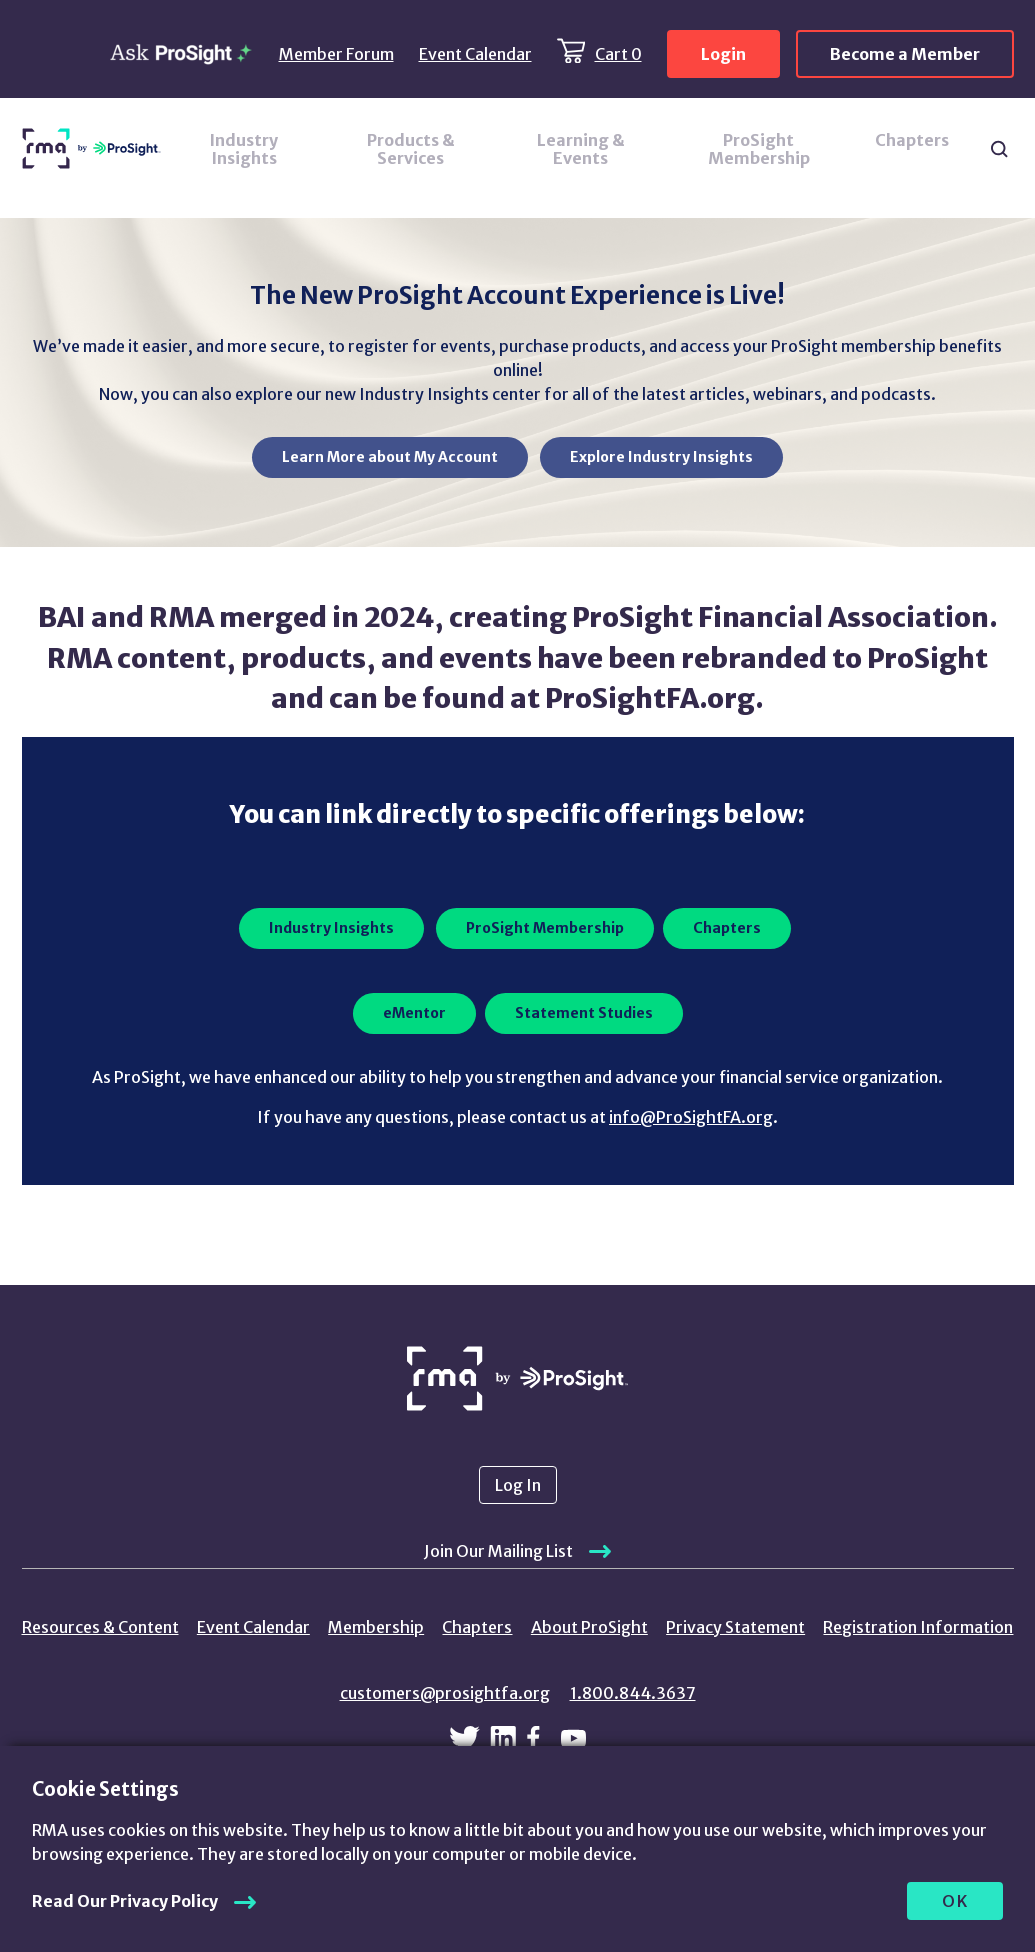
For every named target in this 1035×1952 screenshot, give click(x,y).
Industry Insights (243, 149)
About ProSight (589, 1627)
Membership (376, 1627)
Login (723, 54)
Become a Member (905, 54)
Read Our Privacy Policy (125, 1901)
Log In (518, 1485)
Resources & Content (100, 1627)
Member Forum (336, 54)
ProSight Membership (759, 149)
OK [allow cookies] (955, 1901)
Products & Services (411, 149)
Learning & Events (581, 149)
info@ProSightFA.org (691, 1117)
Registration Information (918, 1627)
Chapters (912, 140)
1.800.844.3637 (633, 1693)
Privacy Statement (735, 1627)
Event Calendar (475, 54)
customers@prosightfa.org (445, 1693)
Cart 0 (618, 54)
